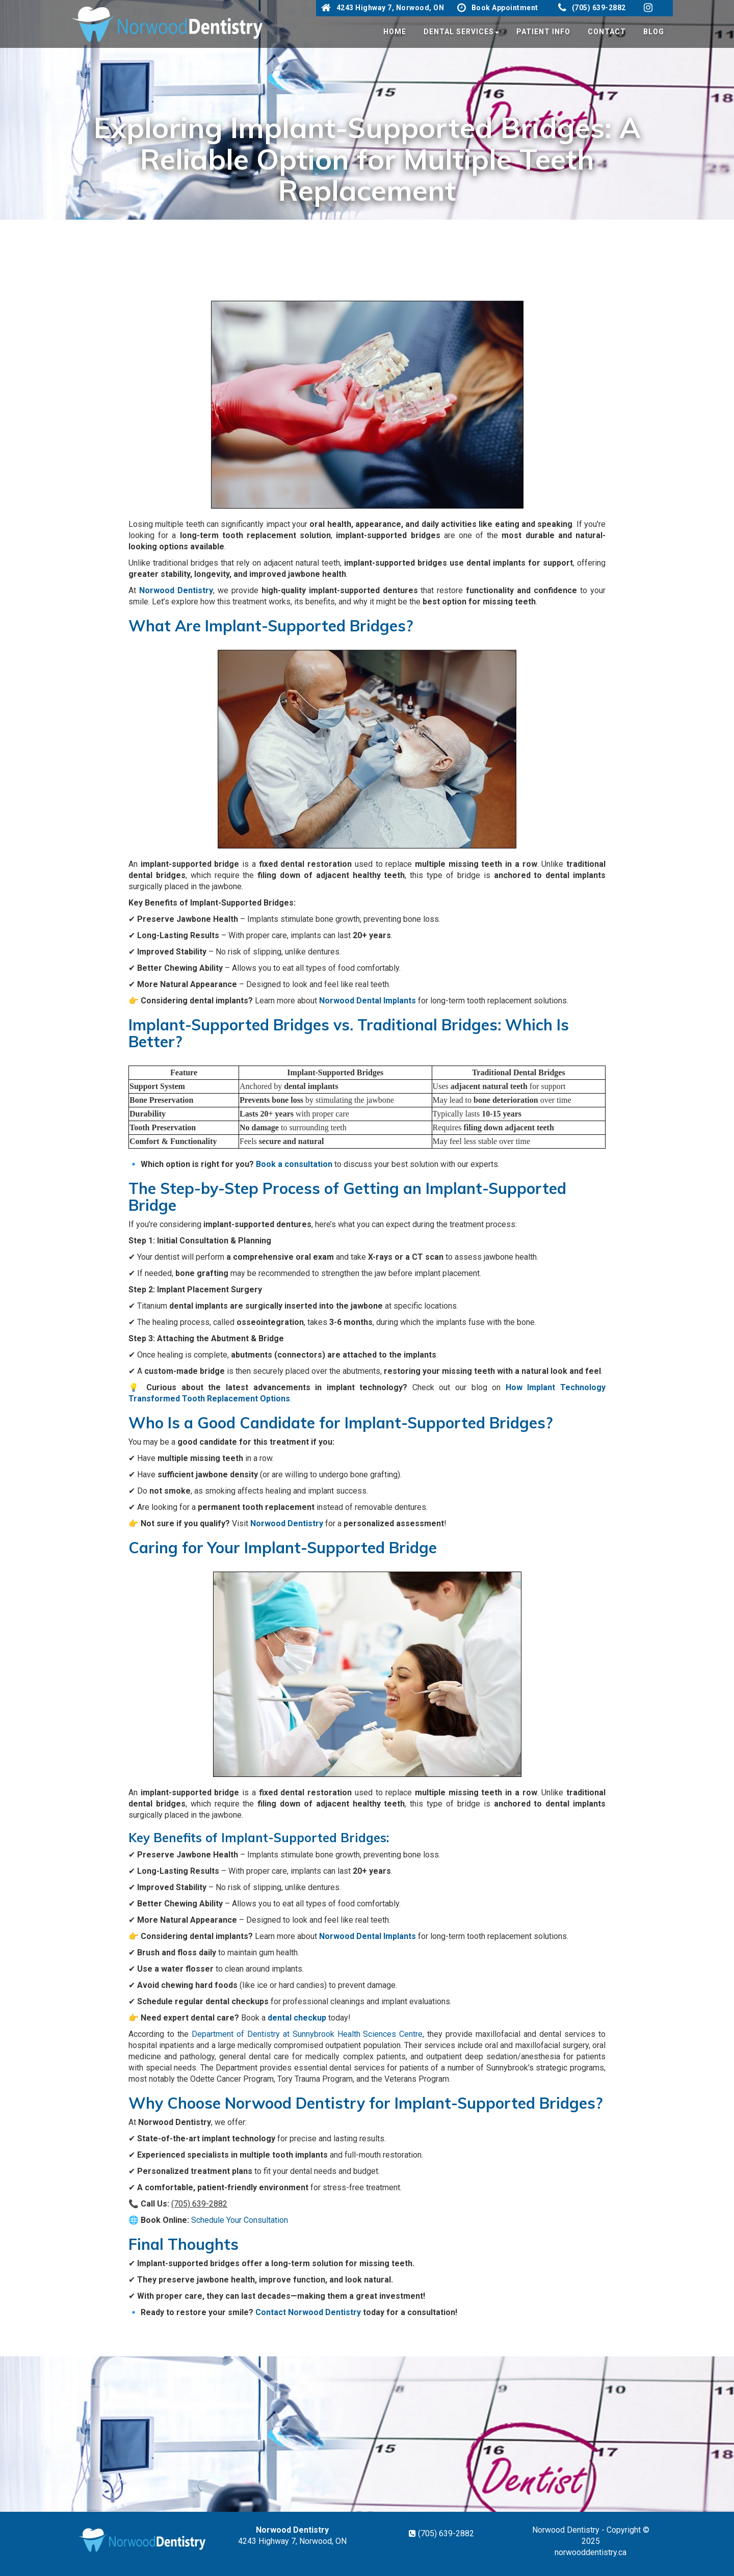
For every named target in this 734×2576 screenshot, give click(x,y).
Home (394, 32)
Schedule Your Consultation (239, 2220)
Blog (653, 32)
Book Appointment (497, 8)
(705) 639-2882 (592, 8)
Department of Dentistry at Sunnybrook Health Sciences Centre (307, 2034)
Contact (607, 32)
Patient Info (543, 32)
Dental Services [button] (461, 32)
